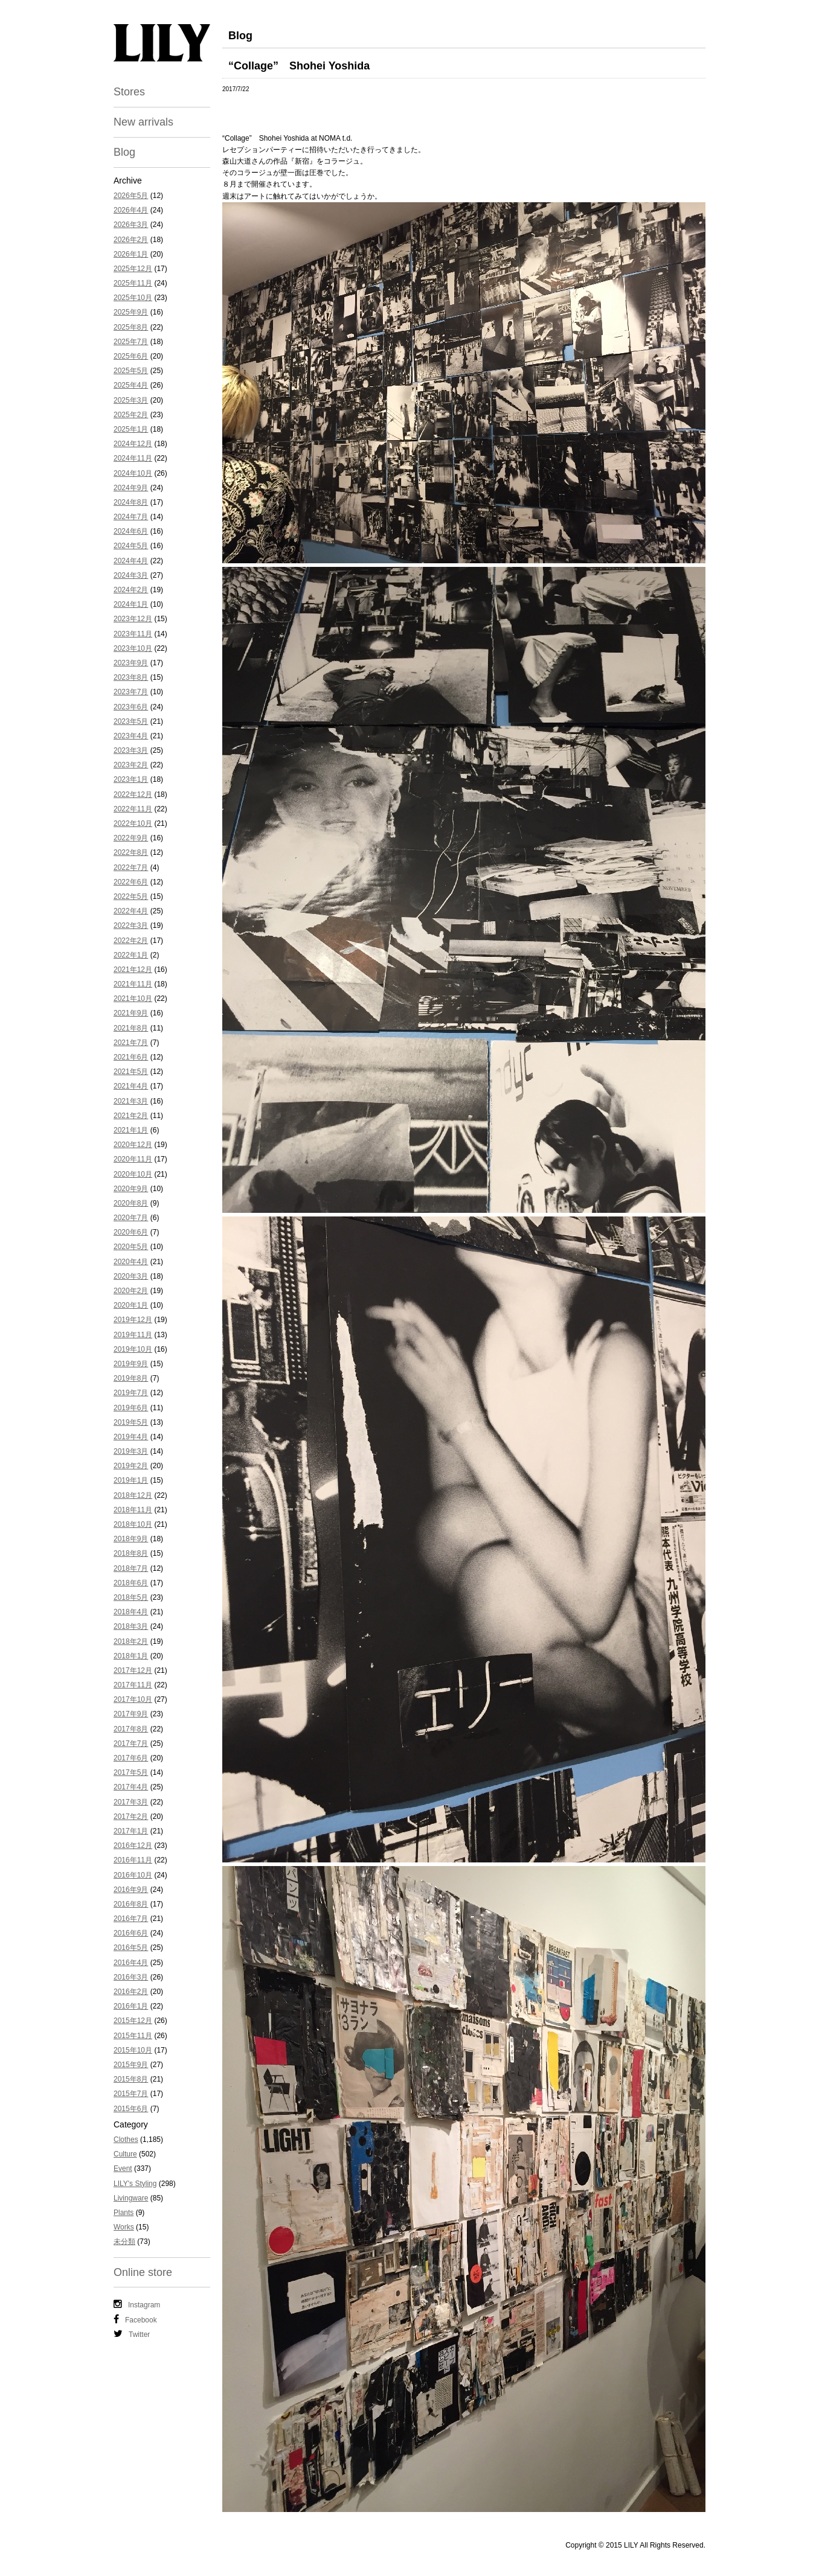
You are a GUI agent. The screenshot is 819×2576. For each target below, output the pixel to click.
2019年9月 (131, 1364)
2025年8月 (131, 327)
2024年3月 (131, 575)
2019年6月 (131, 1408)
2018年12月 (133, 1495)
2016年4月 (131, 1962)
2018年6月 (131, 1583)
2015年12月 (133, 2020)
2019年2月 (131, 1466)
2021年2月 (131, 1115)
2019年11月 (133, 1335)
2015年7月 (131, 2093)
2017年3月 (131, 1802)
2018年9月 (131, 1539)
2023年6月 (131, 707)
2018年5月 (131, 1597)
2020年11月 (133, 1159)
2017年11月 (133, 1685)
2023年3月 (131, 750)
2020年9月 (131, 1188)
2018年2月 (131, 1641)
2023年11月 (133, 634)
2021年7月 (131, 1042)
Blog (124, 152)
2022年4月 (131, 911)
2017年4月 (131, 1787)
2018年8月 (131, 1553)
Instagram (137, 2304)
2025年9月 (131, 312)
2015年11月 (133, 2035)
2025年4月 (131, 385)
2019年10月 (133, 1349)
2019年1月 (131, 1480)
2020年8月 (131, 1203)
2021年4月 (131, 1086)
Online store (143, 2272)
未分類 (124, 2241)
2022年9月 (131, 838)
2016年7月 (131, 1918)
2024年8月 (131, 502)
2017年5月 (131, 1772)
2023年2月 (131, 765)
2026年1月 (131, 254)
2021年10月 (133, 998)
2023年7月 (131, 692)
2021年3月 (131, 1101)
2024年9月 (131, 488)
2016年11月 (133, 1860)
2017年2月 (131, 1816)
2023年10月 (133, 648)
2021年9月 (131, 1013)
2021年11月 (133, 984)
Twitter (132, 2334)
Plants (123, 2212)
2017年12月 (133, 1670)
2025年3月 (131, 400)
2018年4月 (131, 1612)
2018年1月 (131, 1656)
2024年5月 (131, 546)
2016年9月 (131, 1889)
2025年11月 (133, 283)
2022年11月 (133, 809)
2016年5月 (131, 1947)
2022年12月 (133, 794)
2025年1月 (131, 429)
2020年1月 (131, 1305)
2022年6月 (131, 882)
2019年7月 (131, 1393)
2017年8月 (131, 1729)
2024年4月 (131, 561)
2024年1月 (131, 604)
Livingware (131, 2198)
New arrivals (143, 122)
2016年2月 (131, 1991)
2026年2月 (131, 239)
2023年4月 (131, 736)
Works (124, 2227)
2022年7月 (131, 867)
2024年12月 (133, 443)
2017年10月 (133, 1699)
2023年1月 (131, 779)
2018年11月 (133, 1510)
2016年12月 (133, 1845)
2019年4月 (131, 1437)
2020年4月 (131, 1262)
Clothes (126, 2139)
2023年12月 (133, 619)
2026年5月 (131, 195)
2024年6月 (131, 531)
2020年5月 (131, 1246)
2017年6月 (131, 1758)
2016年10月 (133, 1875)
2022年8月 (131, 852)
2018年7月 (131, 1568)
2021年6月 (131, 1057)
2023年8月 (131, 677)
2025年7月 (131, 341)
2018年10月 (133, 1524)
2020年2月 (131, 1290)
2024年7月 (131, 517)
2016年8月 (131, 1904)
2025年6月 (131, 356)
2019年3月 (131, 1451)
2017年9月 (131, 1714)
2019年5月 (131, 1422)
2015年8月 (131, 2079)
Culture (125, 2154)
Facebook (135, 2319)
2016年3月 (131, 1977)
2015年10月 (133, 2050)
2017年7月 (131, 1743)
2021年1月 (131, 1130)
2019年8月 (131, 1378)
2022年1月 (131, 955)
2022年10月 (133, 823)
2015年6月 (131, 2109)
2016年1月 (131, 2006)
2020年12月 (133, 1144)
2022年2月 (131, 940)
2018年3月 (131, 1626)
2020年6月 (131, 1232)
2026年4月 (131, 210)
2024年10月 (133, 473)
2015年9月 (131, 2064)
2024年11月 (133, 458)
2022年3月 (131, 925)
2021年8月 (131, 1028)
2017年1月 (131, 1831)
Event (123, 2168)
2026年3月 (131, 224)
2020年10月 (133, 1174)
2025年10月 (133, 297)
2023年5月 (131, 721)
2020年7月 (131, 1217)
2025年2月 (131, 415)
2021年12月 (133, 969)
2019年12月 (133, 1319)
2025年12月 (133, 268)
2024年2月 (131, 590)
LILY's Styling (135, 2183)
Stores (129, 92)
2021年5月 (131, 1071)
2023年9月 (131, 663)
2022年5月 (131, 896)
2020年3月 (131, 1276)
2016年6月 (131, 1933)
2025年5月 (131, 370)
